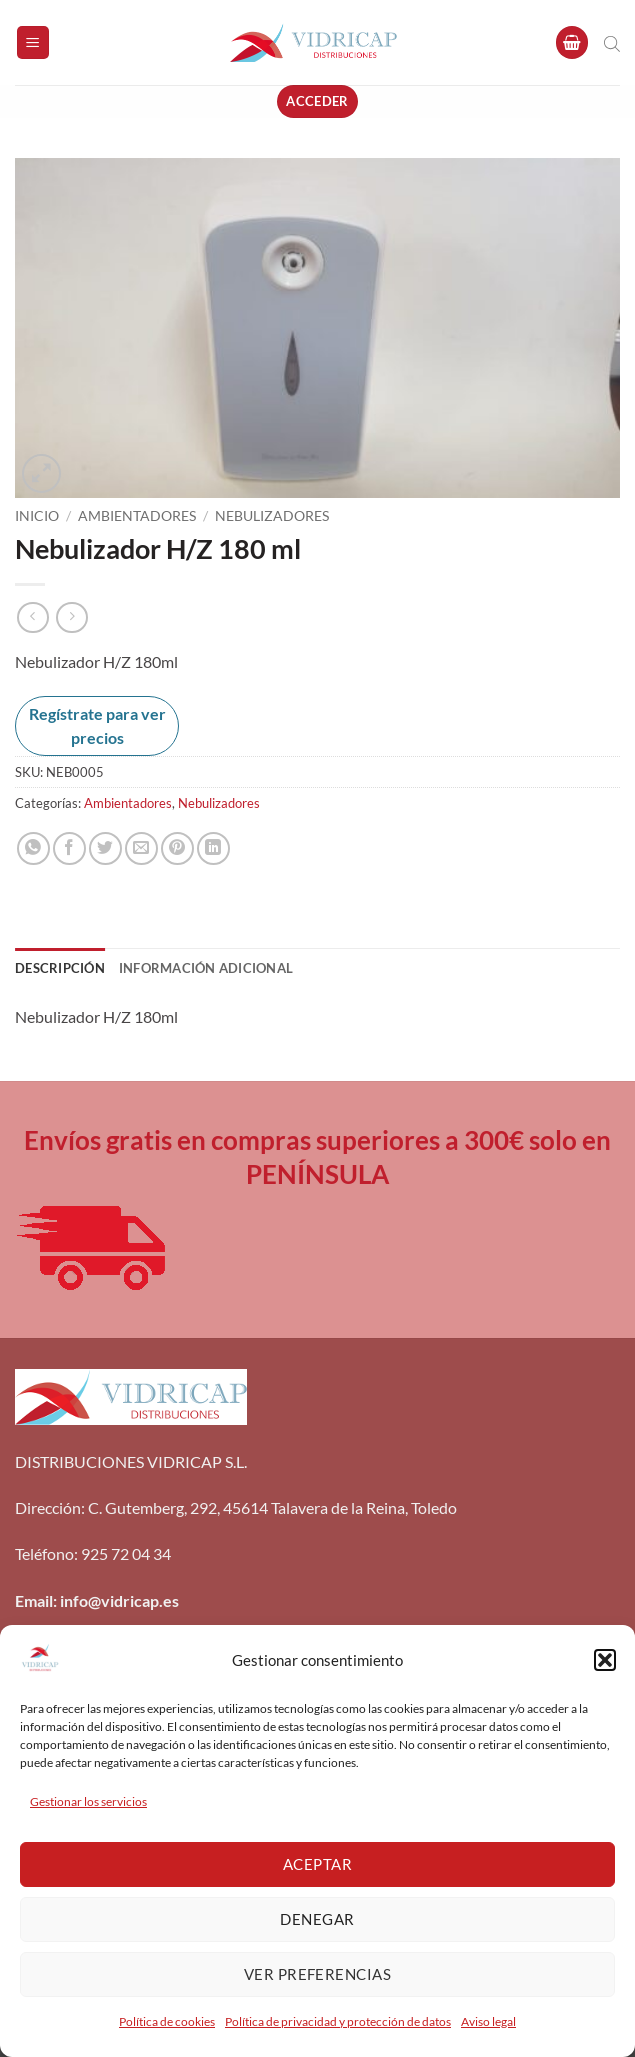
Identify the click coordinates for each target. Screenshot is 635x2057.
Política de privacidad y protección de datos (338, 2021)
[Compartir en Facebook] (69, 848)
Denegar (317, 1919)
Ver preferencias (317, 1974)
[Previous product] (71, 617)
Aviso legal (488, 2021)
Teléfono (44, 1553)
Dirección (48, 1507)
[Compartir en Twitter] (105, 848)
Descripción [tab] (60, 968)
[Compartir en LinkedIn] (213, 848)
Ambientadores (137, 516)
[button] (605, 1660)
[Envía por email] (141, 848)
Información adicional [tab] (206, 968)
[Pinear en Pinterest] (177, 848)
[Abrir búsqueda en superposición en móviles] (612, 43)
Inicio (37, 516)
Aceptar (317, 1864)
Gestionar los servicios (88, 1801)
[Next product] (32, 617)
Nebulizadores (272, 516)
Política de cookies (167, 2021)
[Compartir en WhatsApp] (33, 848)
